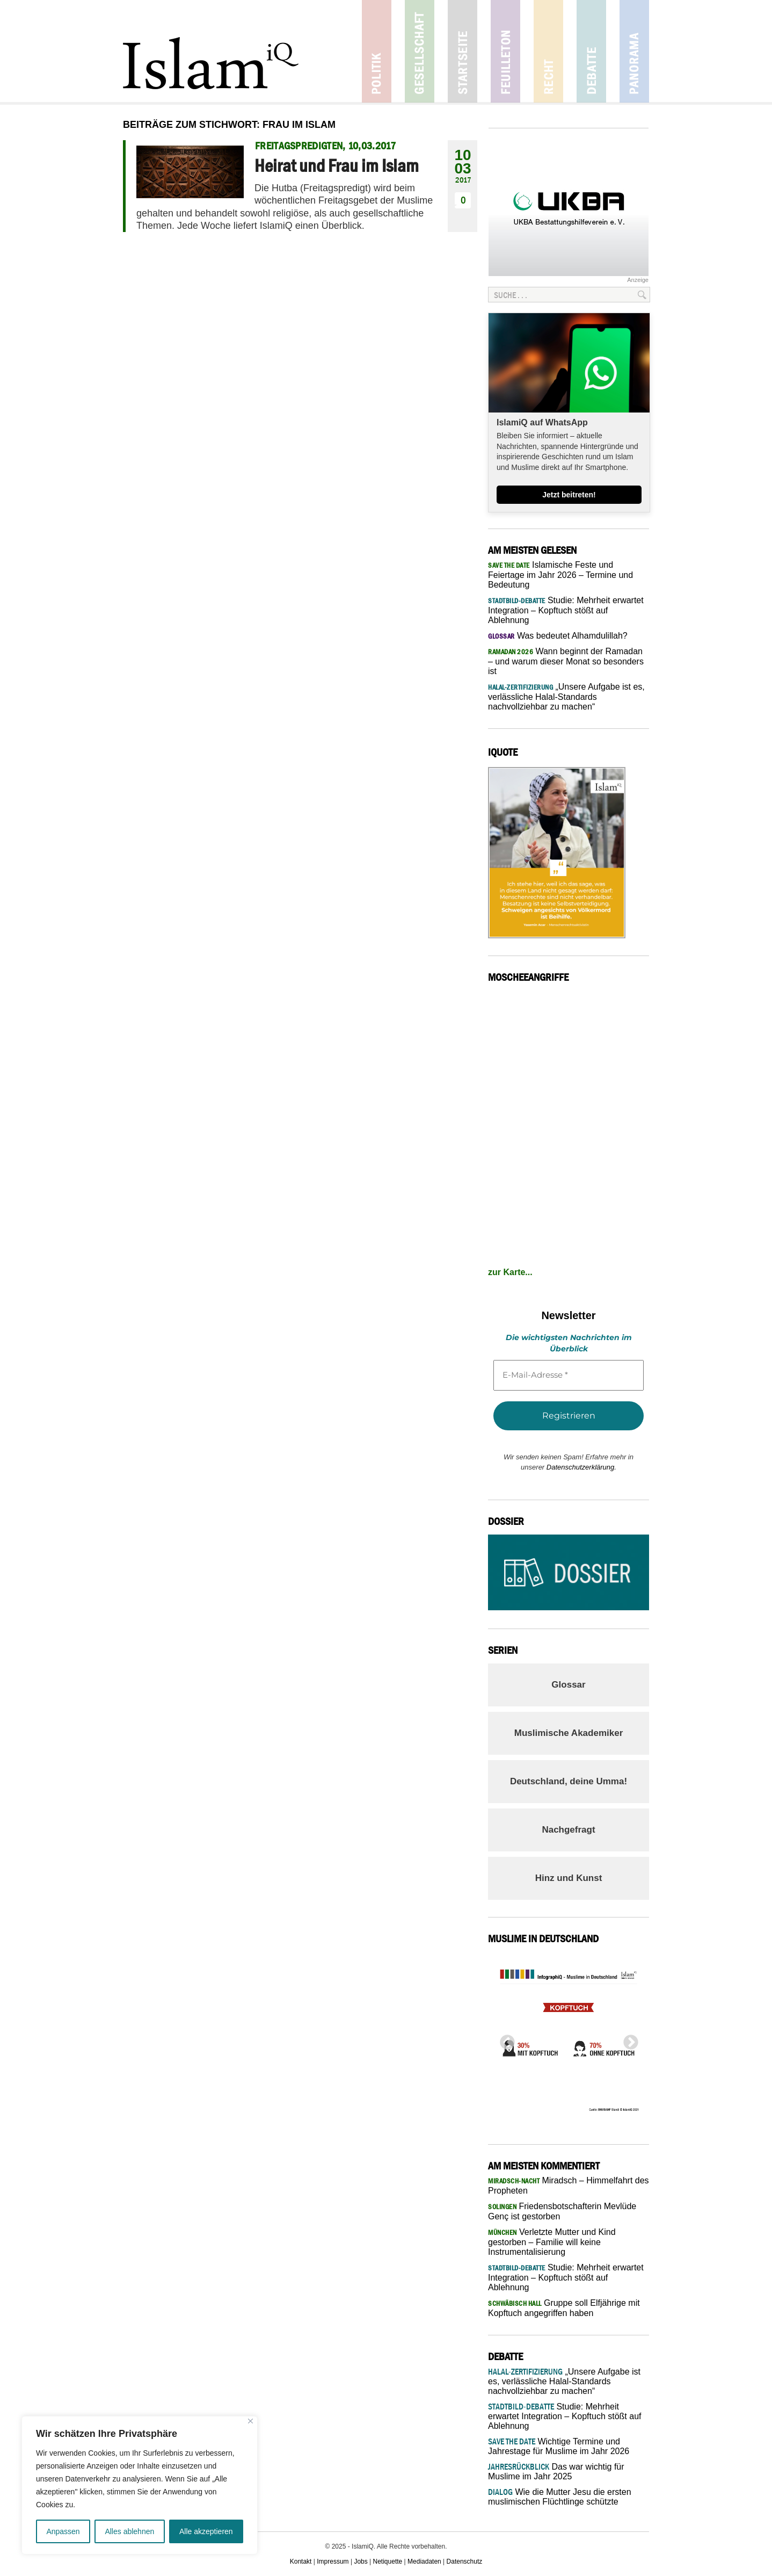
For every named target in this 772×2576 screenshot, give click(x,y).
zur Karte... (510, 1272)
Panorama (634, 51)
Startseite (462, 51)
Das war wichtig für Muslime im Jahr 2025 (556, 2471)
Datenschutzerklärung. (581, 1467)
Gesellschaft (419, 51)
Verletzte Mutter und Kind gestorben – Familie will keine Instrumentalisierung (552, 2241)
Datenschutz (465, 2561)
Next (627, 2039)
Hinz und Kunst (568, 1878)
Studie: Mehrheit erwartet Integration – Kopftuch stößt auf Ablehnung (566, 610)
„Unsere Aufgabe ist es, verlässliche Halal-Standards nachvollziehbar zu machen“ (566, 696)
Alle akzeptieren (206, 2531)
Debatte (591, 51)
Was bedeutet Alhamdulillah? (558, 635)
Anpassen (62, 2531)
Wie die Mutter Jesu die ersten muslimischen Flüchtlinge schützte (559, 2496)
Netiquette (388, 2561)
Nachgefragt (568, 1830)
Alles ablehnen (129, 2531)
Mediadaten (424, 2561)
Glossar (568, 1685)
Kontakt (301, 2561)
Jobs (360, 2561)
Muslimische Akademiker (568, 1733)
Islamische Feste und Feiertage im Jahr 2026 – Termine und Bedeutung (560, 574)
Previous (504, 2039)
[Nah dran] (250, 2421)
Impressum (332, 2561)
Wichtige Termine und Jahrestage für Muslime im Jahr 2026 (558, 2446)
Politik (376, 51)
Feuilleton (505, 51)
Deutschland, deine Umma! (568, 1781)
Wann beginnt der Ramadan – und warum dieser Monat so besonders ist (566, 661)
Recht (548, 51)
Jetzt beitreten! (569, 494)
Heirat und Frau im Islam (336, 165)
